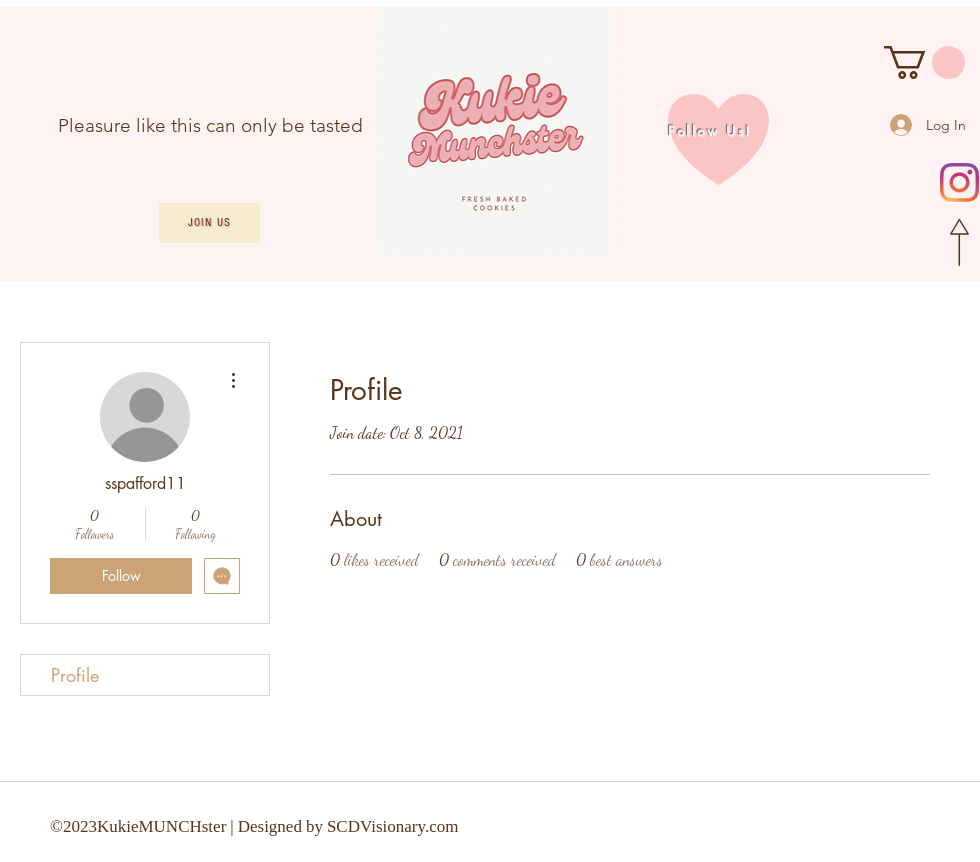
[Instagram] (959, 182)
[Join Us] (209, 223)
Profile (75, 675)
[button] (924, 62)
